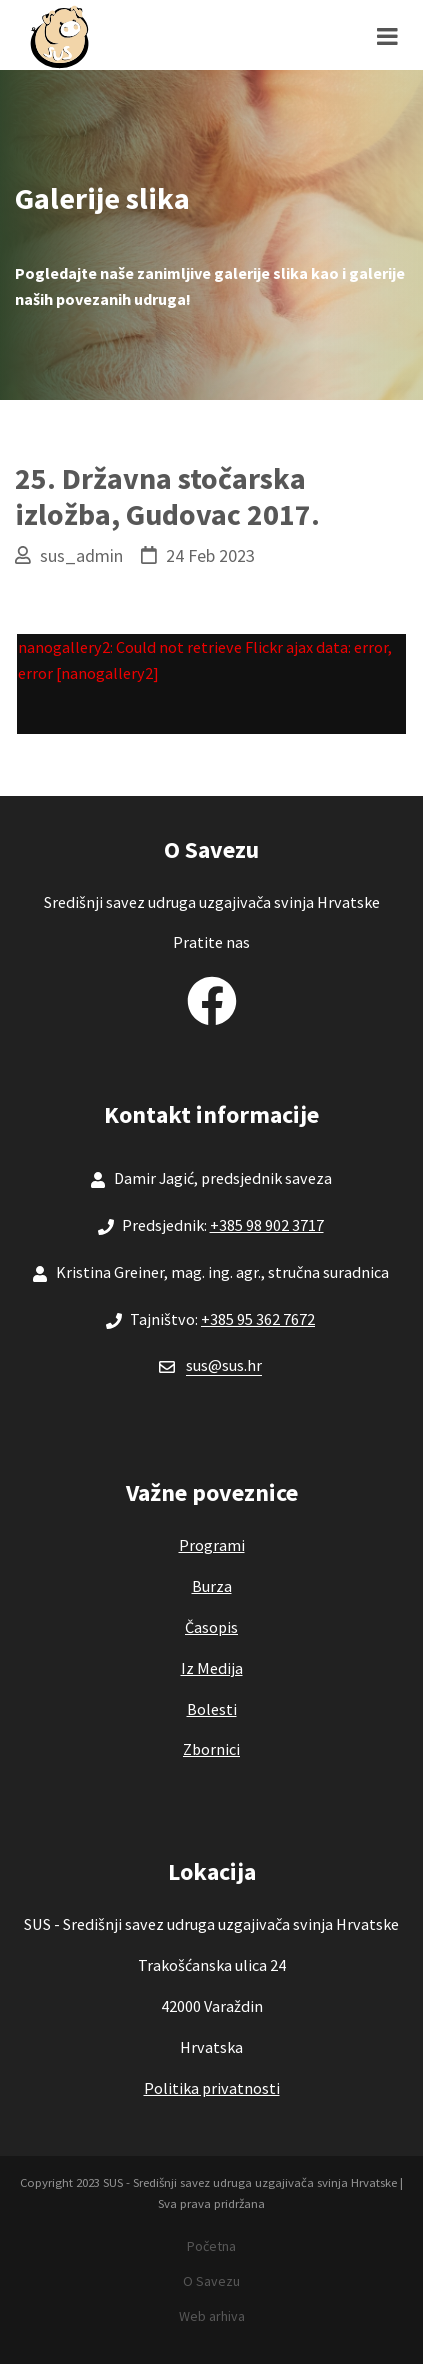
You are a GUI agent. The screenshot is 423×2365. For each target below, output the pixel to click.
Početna (211, 2246)
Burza (212, 1586)
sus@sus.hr (224, 1365)
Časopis (211, 1627)
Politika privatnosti (212, 2088)
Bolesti (212, 1709)
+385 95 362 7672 (258, 1319)
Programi (212, 1545)
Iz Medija (212, 1668)
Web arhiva (212, 2316)
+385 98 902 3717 (267, 1225)
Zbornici (211, 1749)
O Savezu (211, 2281)
